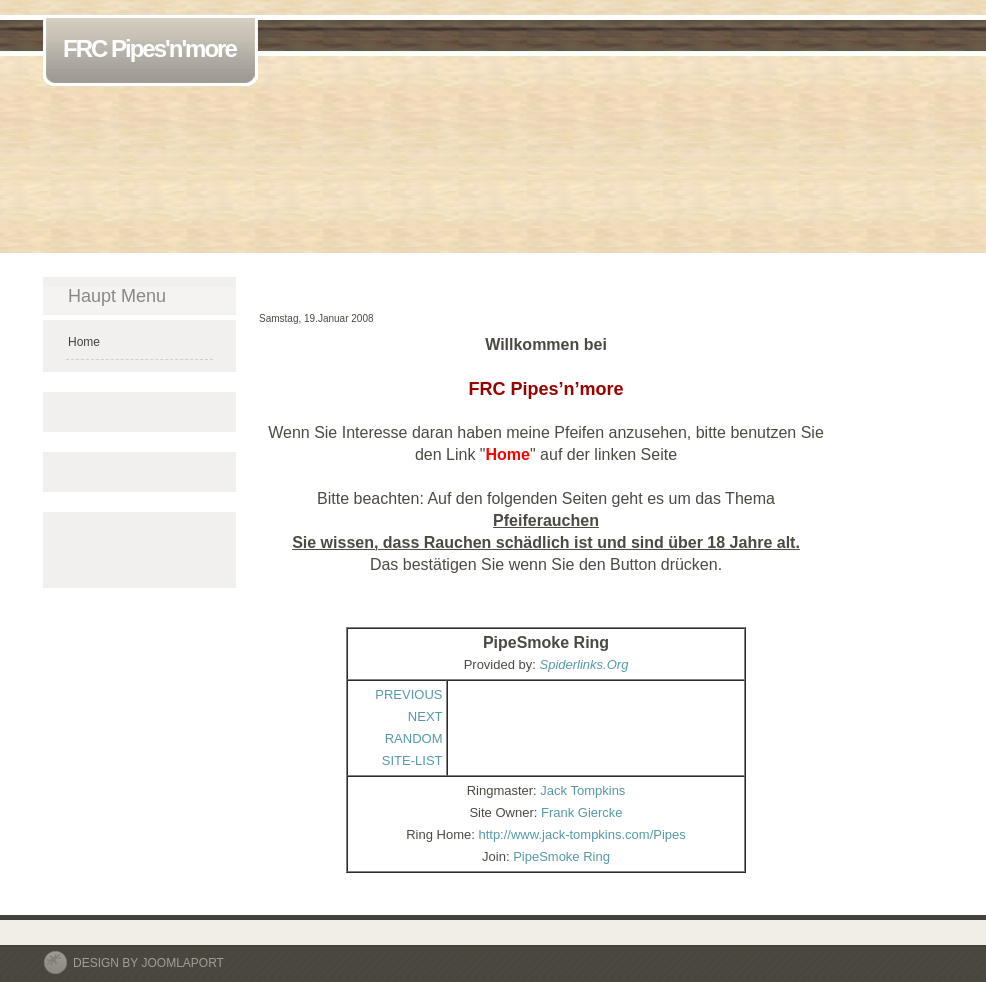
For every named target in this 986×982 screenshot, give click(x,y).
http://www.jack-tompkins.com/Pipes (581, 834)
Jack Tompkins (582, 790)
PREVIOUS (408, 694)
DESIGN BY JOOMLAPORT (148, 963)
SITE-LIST (412, 760)
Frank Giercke (582, 812)
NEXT (425, 716)
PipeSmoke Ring (561, 856)
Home (84, 342)
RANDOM (414, 738)
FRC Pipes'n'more (154, 50)
